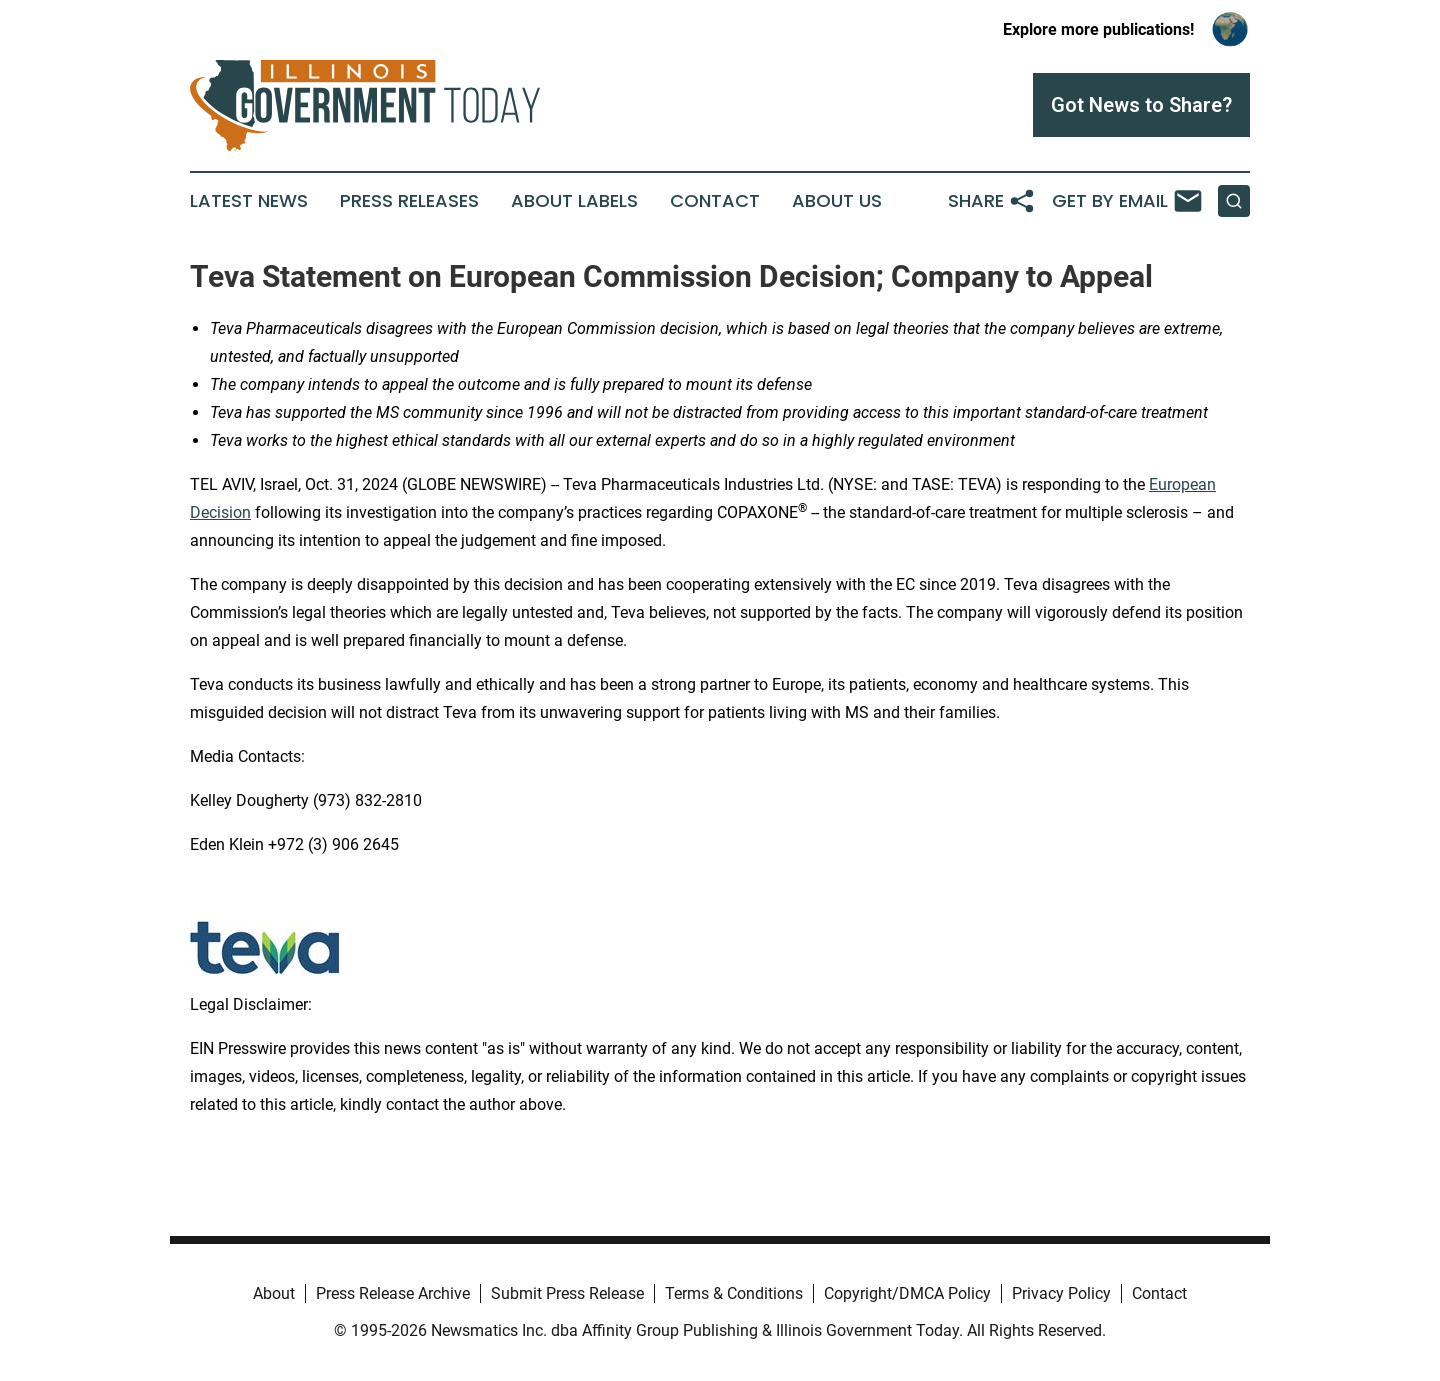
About (274, 1293)
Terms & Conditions (734, 1293)
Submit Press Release (567, 1293)
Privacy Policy (1061, 1293)
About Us (837, 201)
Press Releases (409, 201)
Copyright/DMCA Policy (907, 1293)
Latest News (249, 201)
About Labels (574, 201)
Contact (715, 201)
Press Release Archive (393, 1293)
